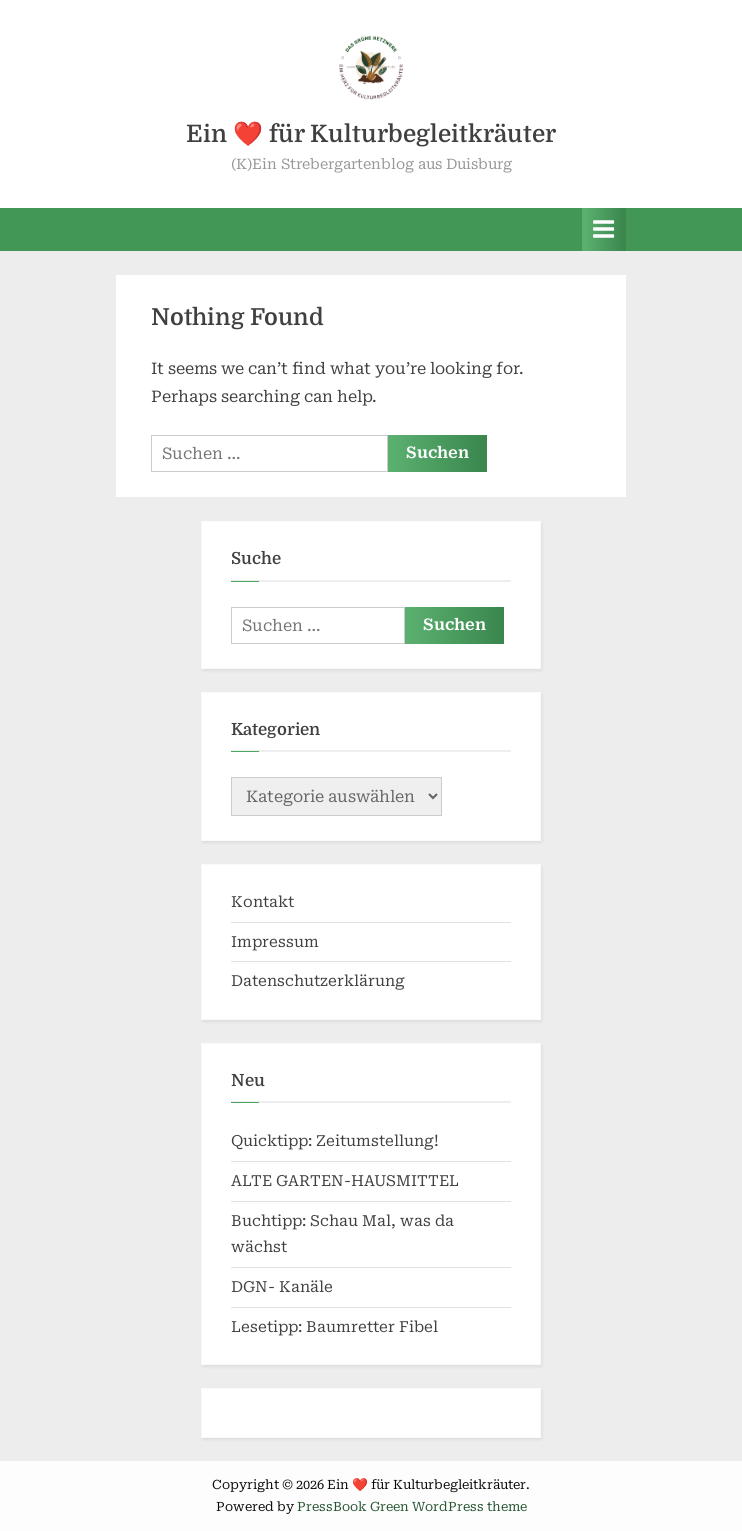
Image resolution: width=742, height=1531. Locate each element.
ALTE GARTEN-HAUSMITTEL (345, 1181)
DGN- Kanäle (282, 1287)
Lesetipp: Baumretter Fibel (334, 1327)
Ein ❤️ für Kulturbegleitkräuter (371, 134)
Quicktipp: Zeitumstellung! (335, 1141)
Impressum (275, 942)
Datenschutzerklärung (318, 981)
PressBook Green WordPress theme (412, 1506)
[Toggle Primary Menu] (604, 229)
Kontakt (262, 902)
